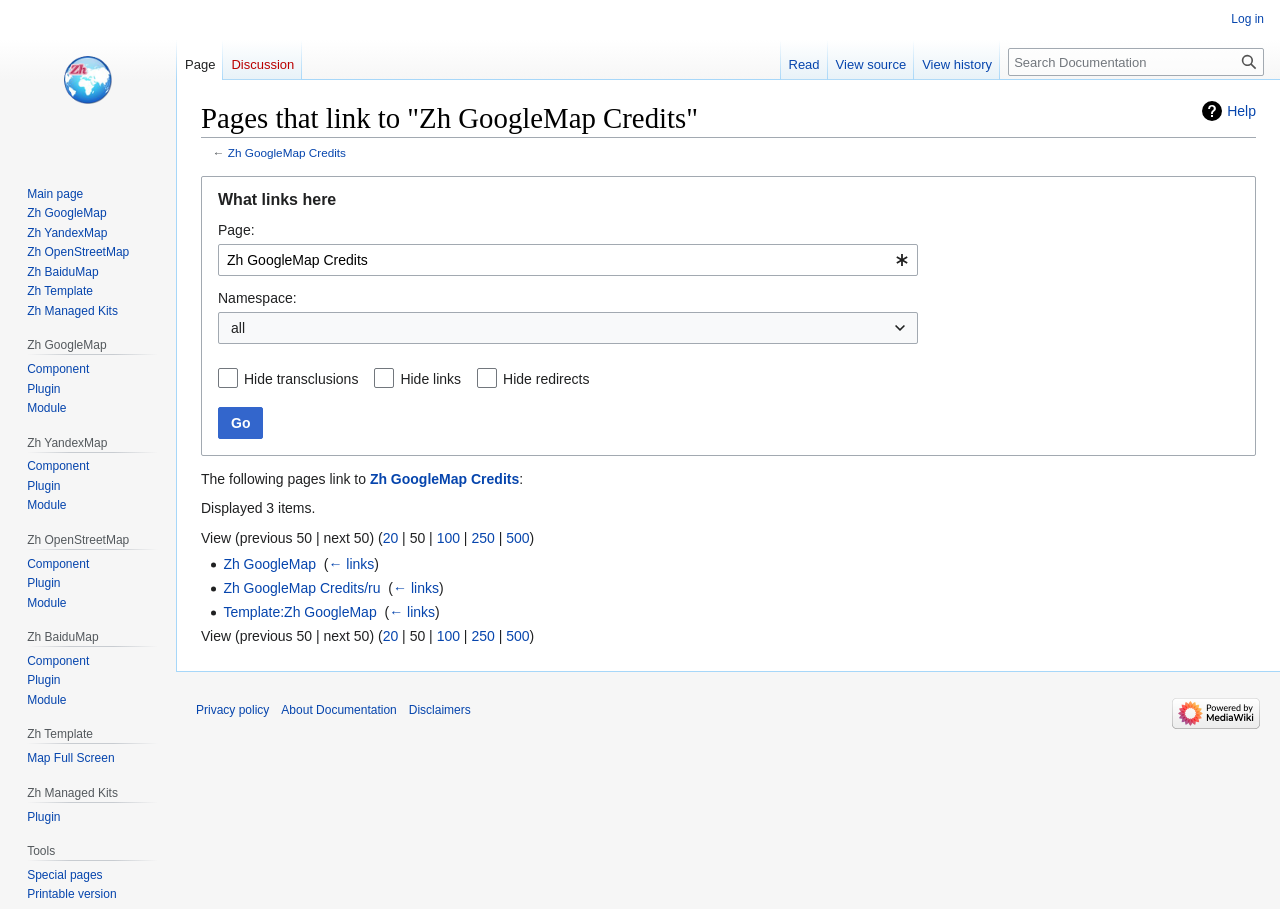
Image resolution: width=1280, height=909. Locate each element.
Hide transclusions (301, 379)
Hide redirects (546, 379)
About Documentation (338, 710)
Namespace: (257, 298)
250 (482, 538)
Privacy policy (232, 710)
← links (351, 564)
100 (448, 538)
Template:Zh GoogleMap (299, 612)
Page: (236, 230)
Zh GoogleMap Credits (287, 152)
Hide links (430, 379)
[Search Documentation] (1136, 62)
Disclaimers (440, 710)
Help (1241, 111)
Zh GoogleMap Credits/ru (301, 588)
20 (391, 538)
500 (517, 538)
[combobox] (568, 260)
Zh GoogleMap (269, 564)
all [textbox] (238, 328)
